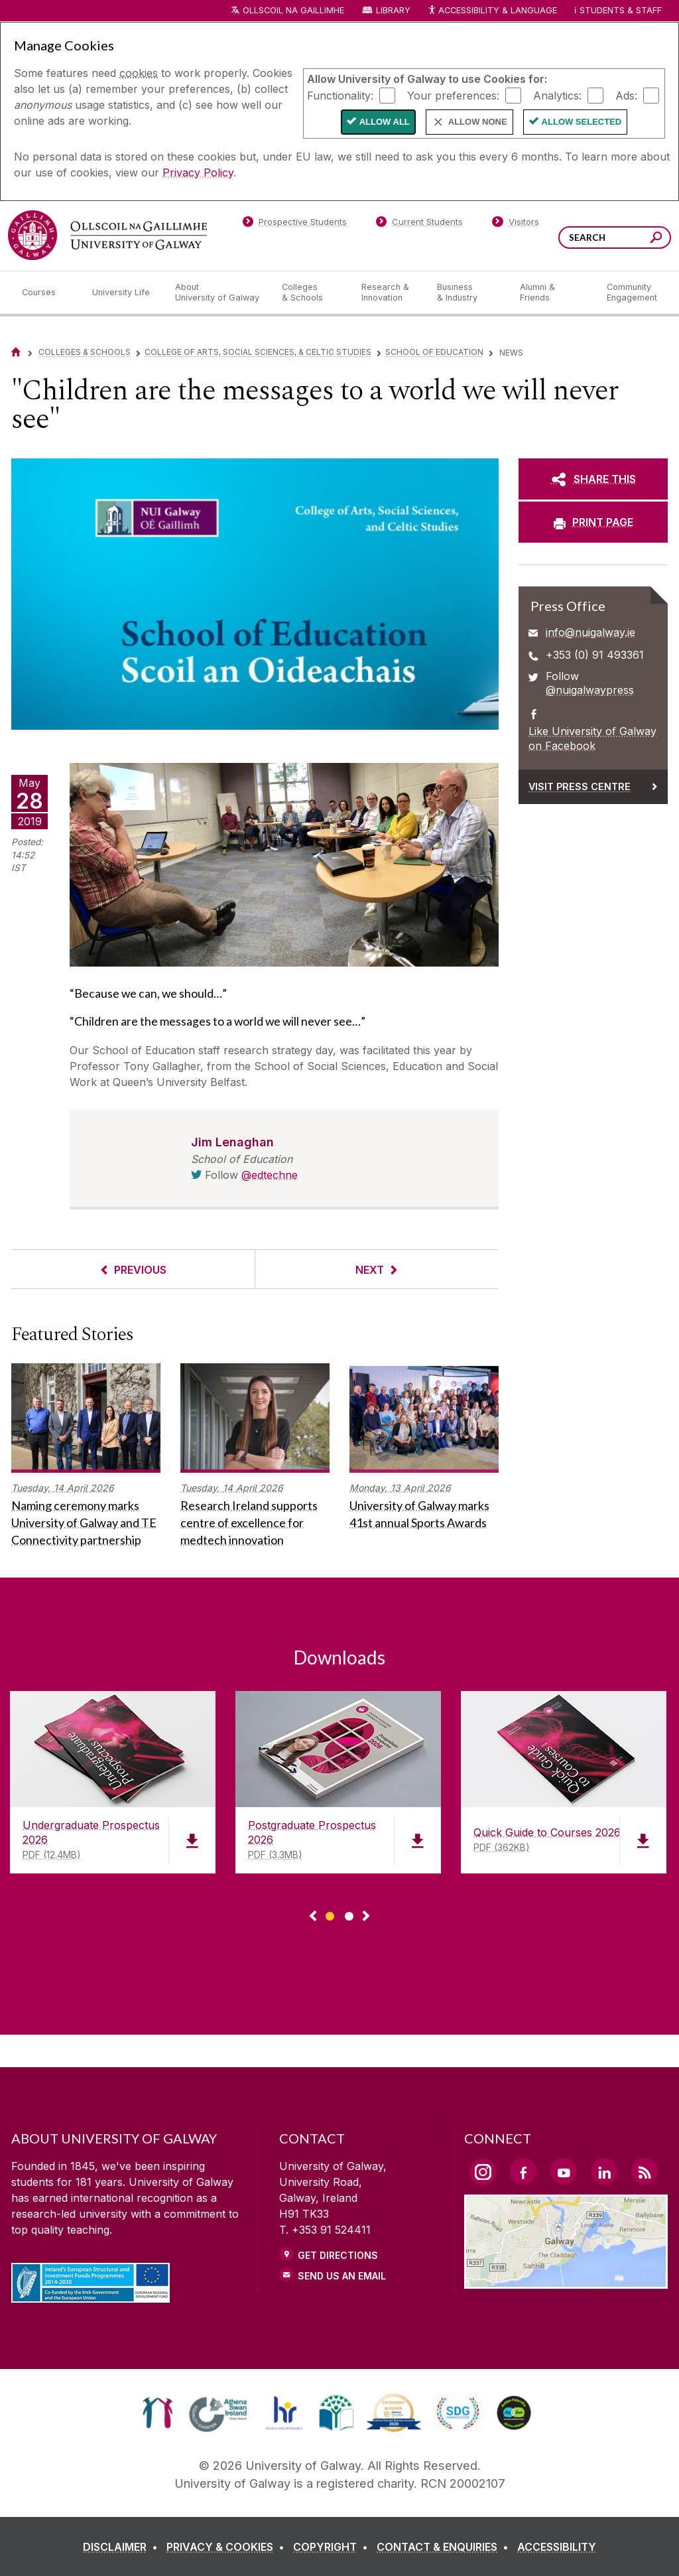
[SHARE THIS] (593, 479)
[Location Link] (566, 2280)
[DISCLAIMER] (123, 2547)
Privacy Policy (197, 172)
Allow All (384, 122)
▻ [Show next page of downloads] (366, 1916)
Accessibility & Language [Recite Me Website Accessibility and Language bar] (492, 11)
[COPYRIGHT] (333, 2547)
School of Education (434, 352)
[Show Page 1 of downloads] (330, 1914)
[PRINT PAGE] (593, 522)
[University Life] (123, 292)
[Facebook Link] (523, 2171)
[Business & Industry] (467, 292)
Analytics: (557, 95)
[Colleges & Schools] (311, 292)
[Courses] (46, 292)
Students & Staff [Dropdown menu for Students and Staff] (621, 10)
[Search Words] (614, 237)
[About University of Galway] (217, 292)
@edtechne (269, 1175)
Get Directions (338, 2255)
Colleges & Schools (84, 352)
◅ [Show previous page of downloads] (313, 1916)
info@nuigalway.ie (590, 632)
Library (393, 10)
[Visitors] (515, 224)
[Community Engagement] (632, 292)
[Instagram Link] (482, 2172)
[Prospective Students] (294, 224)
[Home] (16, 352)
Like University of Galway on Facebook (592, 738)
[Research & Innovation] (388, 292)
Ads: (626, 95)
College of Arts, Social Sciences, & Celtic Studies (258, 352)
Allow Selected (582, 122)
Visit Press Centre (579, 786)
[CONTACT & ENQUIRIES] (445, 2547)
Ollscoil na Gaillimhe (293, 10)
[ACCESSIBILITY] (556, 2547)
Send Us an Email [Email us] (342, 2275)
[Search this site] (656, 239)
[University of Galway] (107, 235)
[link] (157, 2413)
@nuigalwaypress (590, 690)
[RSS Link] (644, 2171)
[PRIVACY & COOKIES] (228, 2547)
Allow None (477, 122)
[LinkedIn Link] (604, 2171)
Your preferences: (453, 95)
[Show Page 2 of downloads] (349, 1914)
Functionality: (340, 95)
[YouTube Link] (563, 2171)
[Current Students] (419, 224)
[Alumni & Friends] (552, 292)
